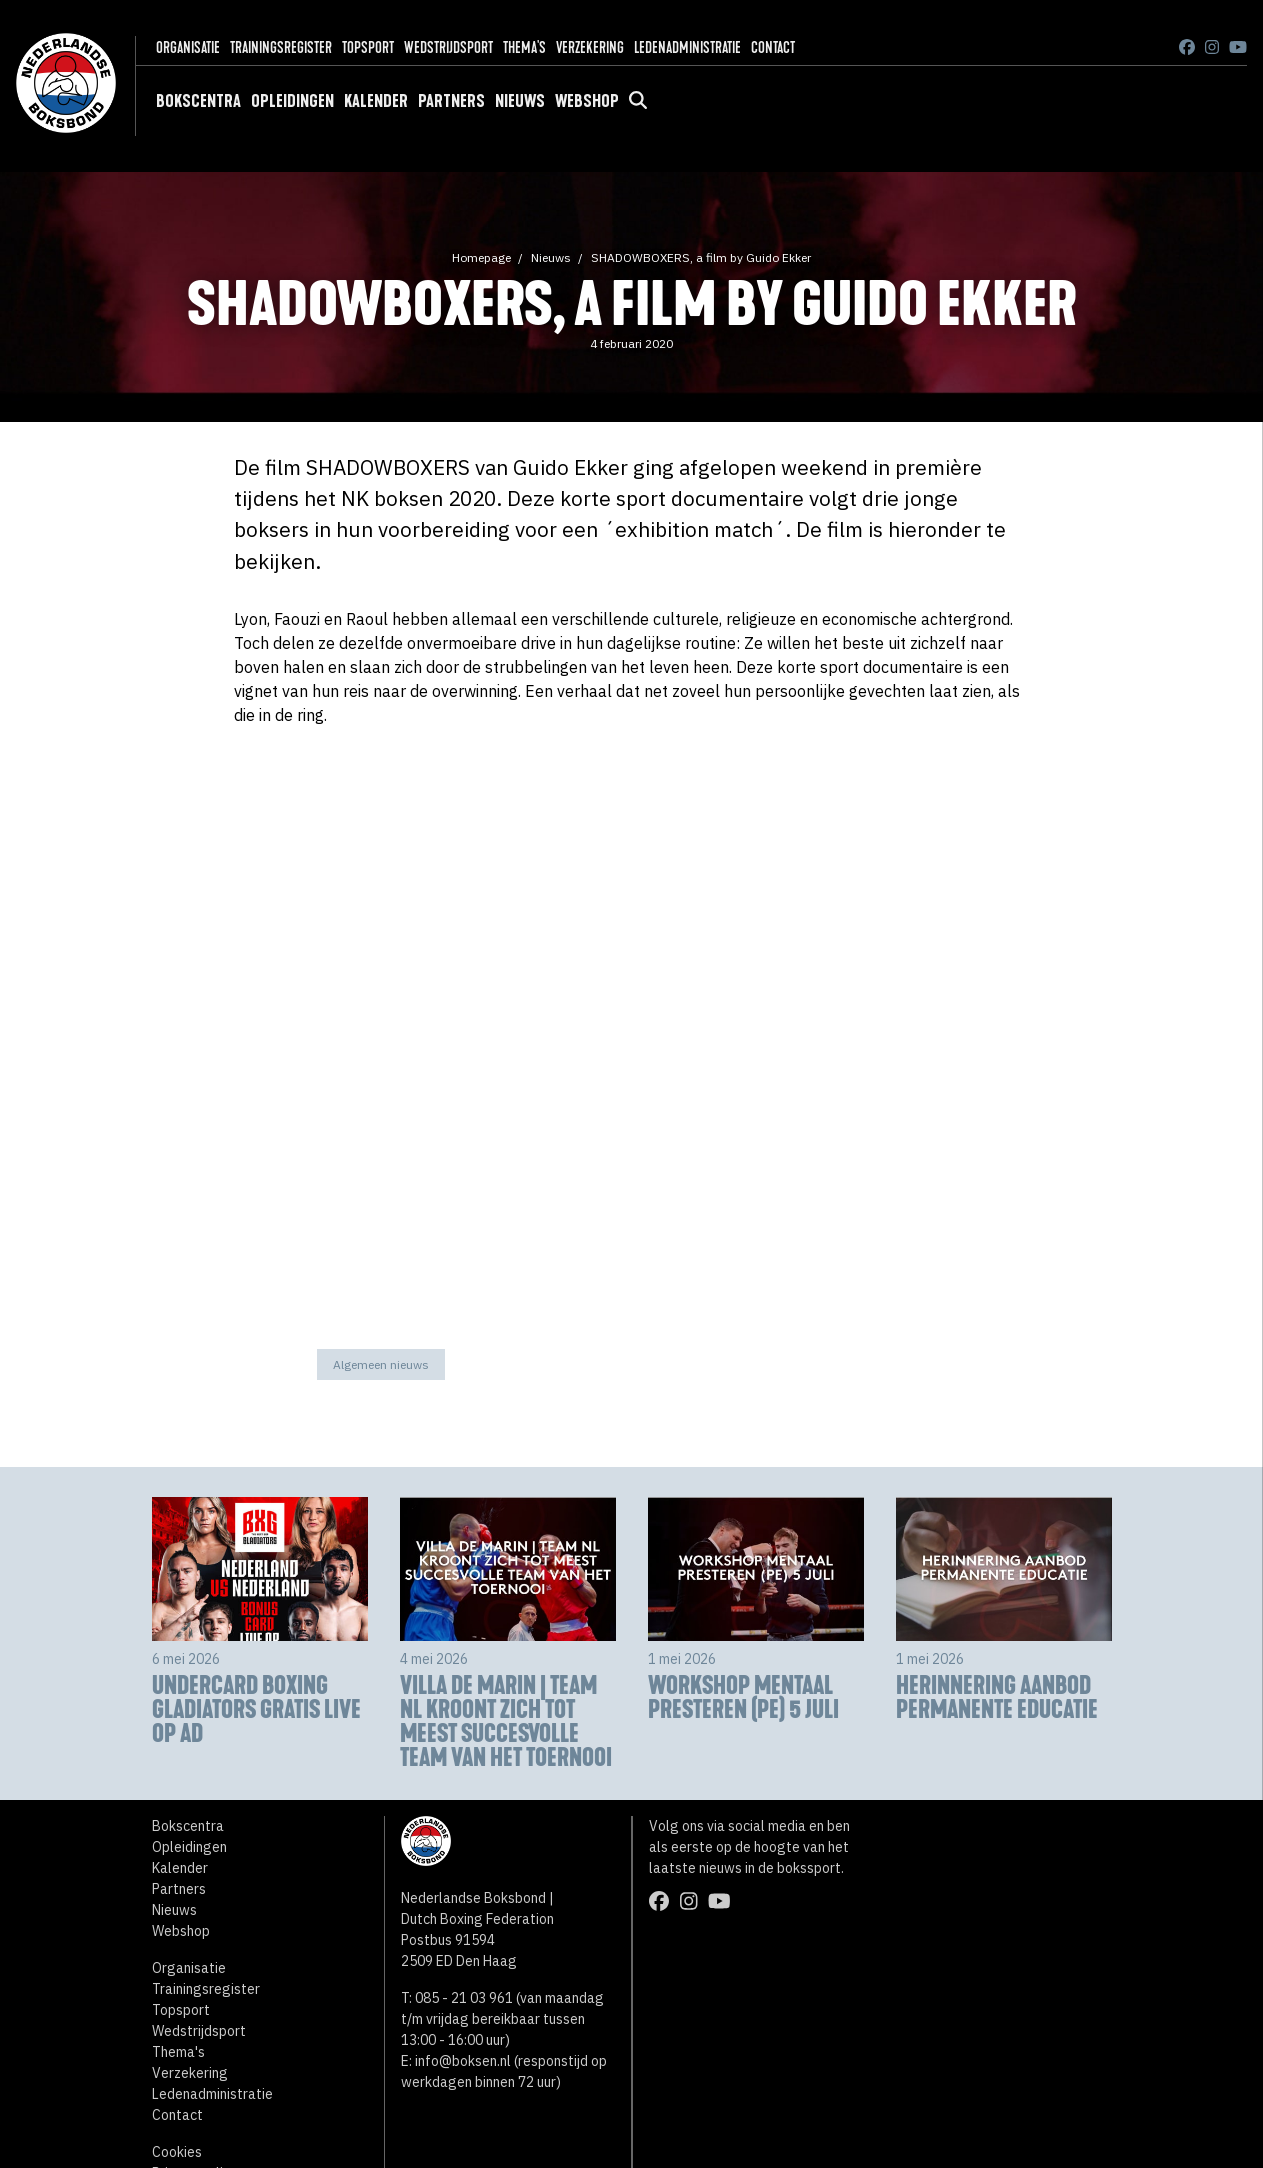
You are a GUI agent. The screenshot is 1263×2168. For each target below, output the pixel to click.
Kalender (376, 101)
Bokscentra (198, 101)
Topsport (368, 47)
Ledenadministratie (687, 47)
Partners (451, 101)
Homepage (481, 257)
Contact (773, 47)
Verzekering (590, 47)
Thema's (524, 47)
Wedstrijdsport (448, 47)
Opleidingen (292, 101)
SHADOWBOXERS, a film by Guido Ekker (701, 257)
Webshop (587, 101)
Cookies (177, 2152)
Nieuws (520, 101)
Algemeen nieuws (381, 1364)
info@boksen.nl (463, 2061)
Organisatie (188, 47)
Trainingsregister (281, 47)
